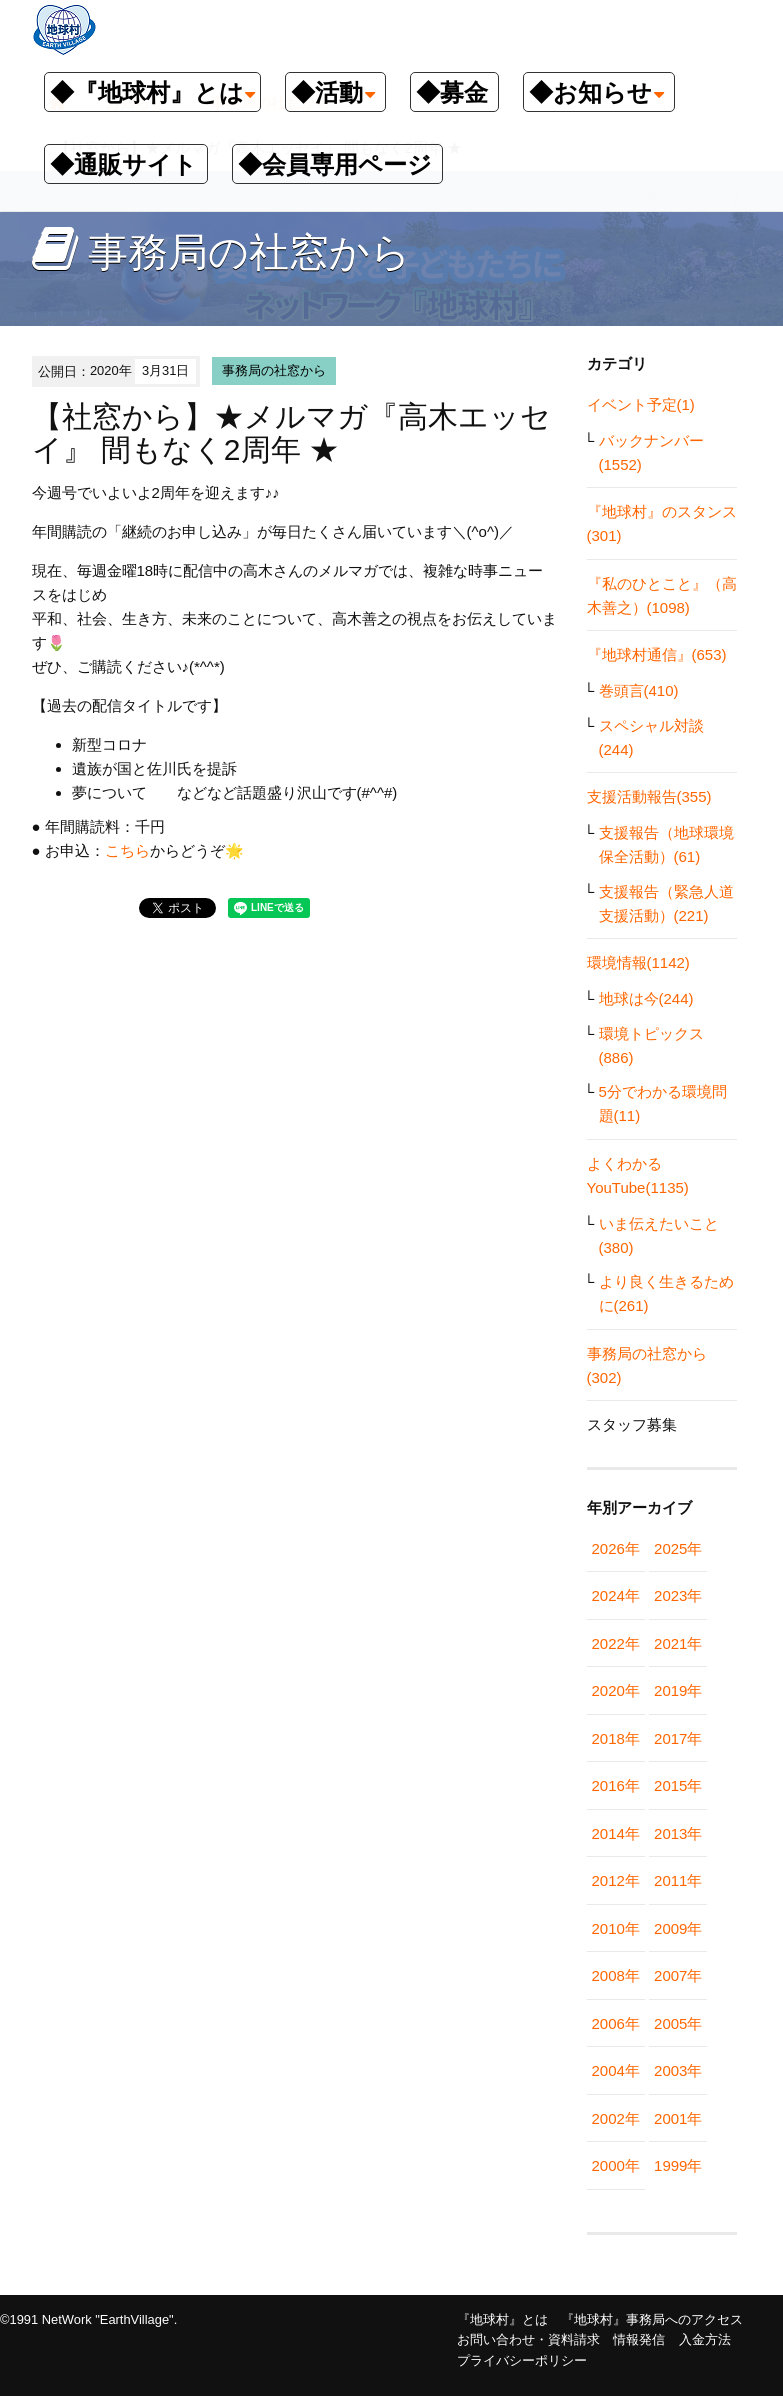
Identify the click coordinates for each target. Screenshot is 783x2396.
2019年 (678, 1690)
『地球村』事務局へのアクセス (652, 2319)
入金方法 (705, 2339)
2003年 (678, 2070)
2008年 (616, 1975)
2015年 (678, 1785)
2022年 (616, 1643)
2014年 (616, 1833)
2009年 (678, 1928)
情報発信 (639, 2339)
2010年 (616, 1928)
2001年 (678, 2118)
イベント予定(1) (641, 404)
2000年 (616, 2165)
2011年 (678, 1880)
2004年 (616, 2070)
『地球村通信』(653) (657, 654)
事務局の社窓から (274, 370)
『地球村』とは (502, 2319)
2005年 (678, 2023)
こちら (127, 850)
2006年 (616, 2023)
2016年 (616, 1785)
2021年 (678, 1643)
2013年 (678, 1833)
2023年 (678, 1595)
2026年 (616, 1548)
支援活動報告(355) (649, 796)
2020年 (616, 1690)
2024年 (616, 1595)
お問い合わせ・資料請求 (528, 2339)
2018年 (616, 1738)
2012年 (616, 1880)
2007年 (678, 1975)
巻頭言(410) (639, 690)
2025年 (678, 1548)
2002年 (616, 2118)
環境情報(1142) (638, 962)
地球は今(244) (646, 998)
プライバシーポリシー (522, 2360)
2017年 (678, 1738)
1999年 (678, 2165)
